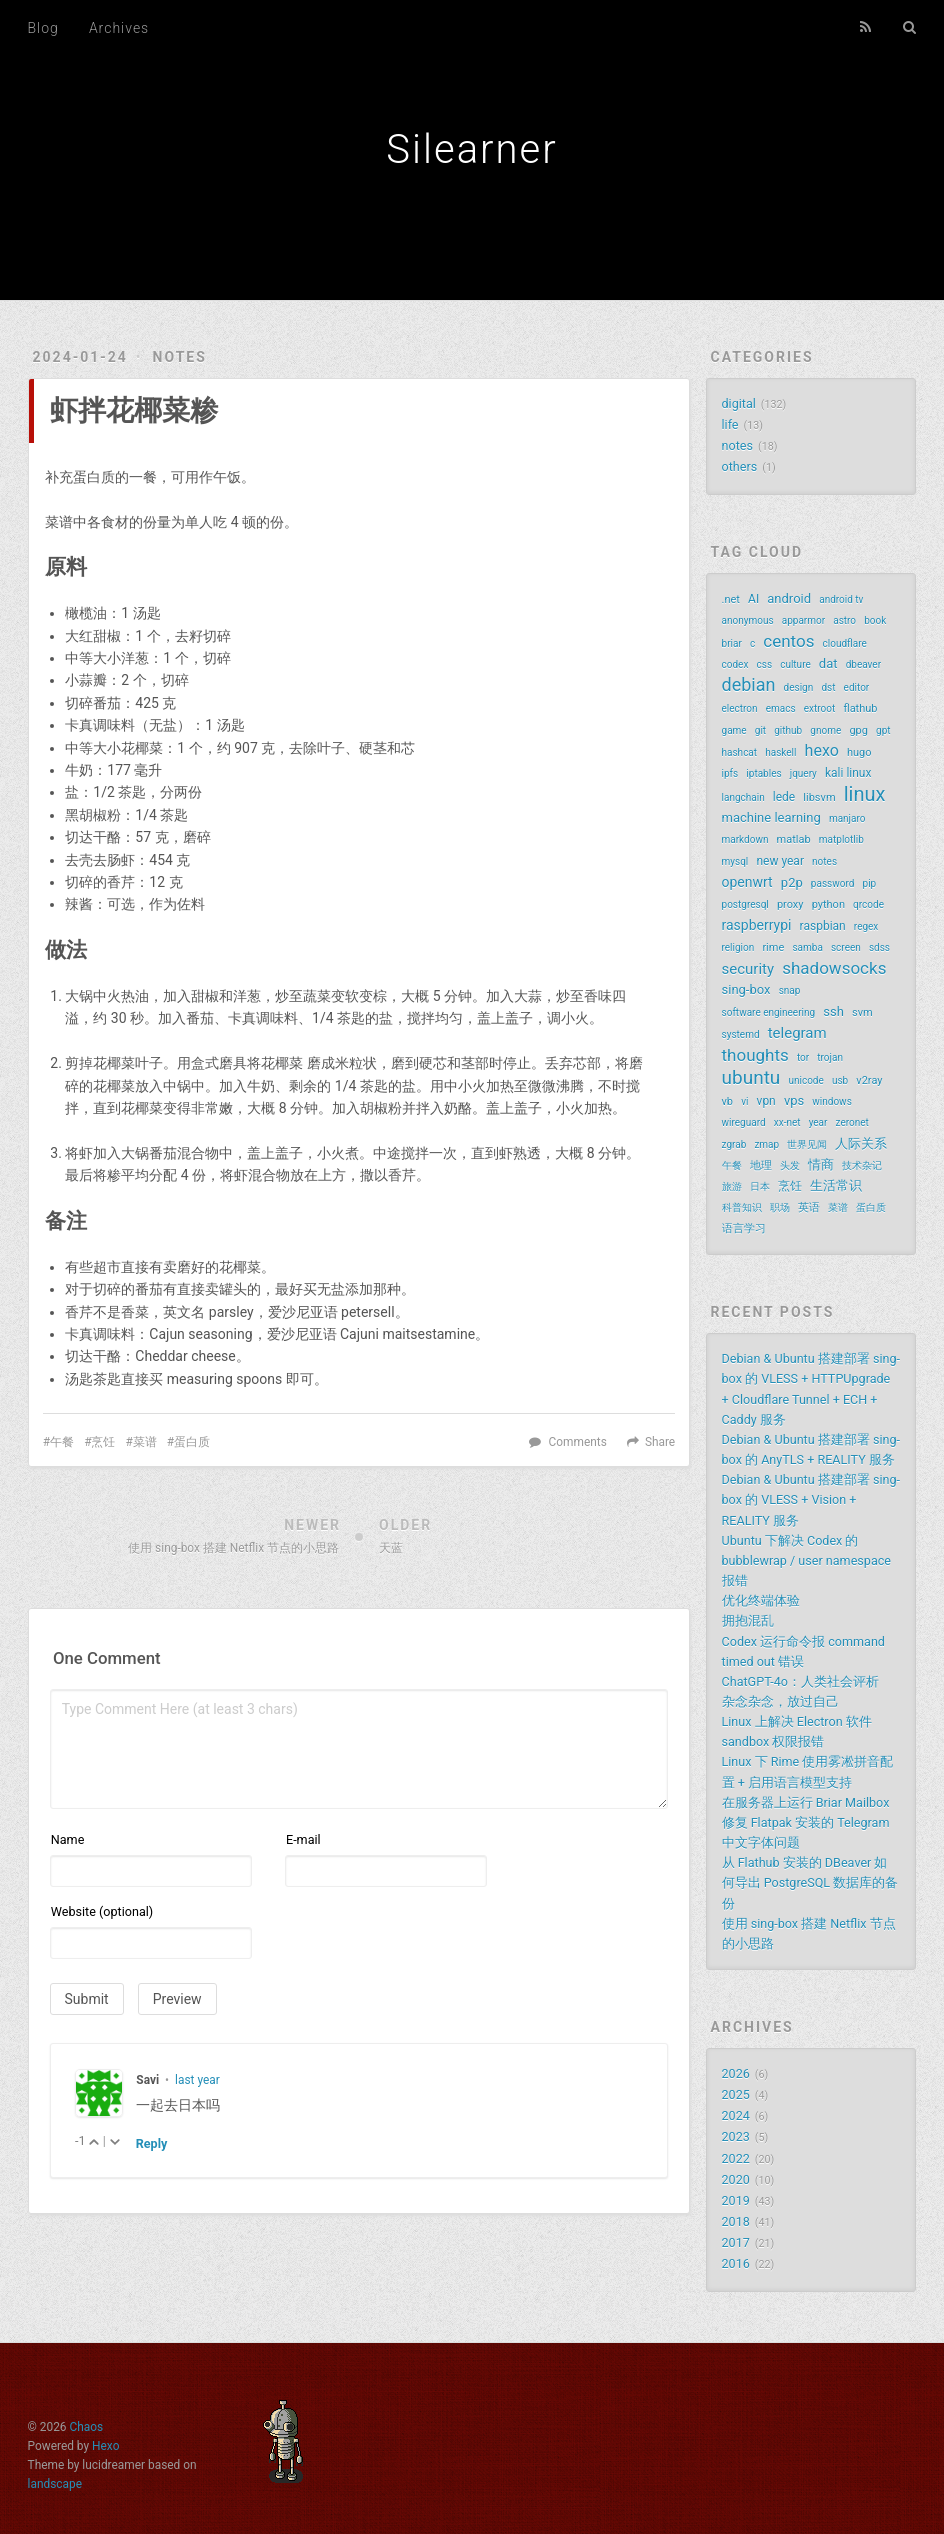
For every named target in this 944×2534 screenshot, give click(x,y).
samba (807, 947)
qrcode (868, 904)
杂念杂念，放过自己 (780, 1701)
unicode (805, 1080)
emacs (781, 708)
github (788, 730)
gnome (825, 730)
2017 (736, 2242)
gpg (858, 730)
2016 (736, 2263)
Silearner (471, 149)
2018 (736, 2221)
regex (866, 926)
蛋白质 (192, 1442)
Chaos (87, 2427)
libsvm (819, 797)
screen (846, 947)
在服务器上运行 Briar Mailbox (806, 1802)
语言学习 (744, 1228)
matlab (794, 839)
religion (738, 947)
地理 (761, 1165)
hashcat (740, 752)
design (799, 687)
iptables (763, 773)
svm (862, 1012)
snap (790, 990)
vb (728, 1101)
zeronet (852, 1122)
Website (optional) (102, 1911)
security (748, 969)
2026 (736, 2073)
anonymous (748, 620)
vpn (766, 1101)
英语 (809, 1207)
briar (732, 643)
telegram (797, 1033)
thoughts (755, 1055)
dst (828, 687)
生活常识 (836, 1185)
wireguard (744, 1122)
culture (795, 664)
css (764, 664)
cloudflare (845, 643)
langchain (743, 797)
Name (68, 1839)
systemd (741, 1034)
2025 (736, 2094)
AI (753, 599)
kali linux (848, 773)
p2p (792, 882)
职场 (780, 1207)
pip (870, 883)
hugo (859, 752)
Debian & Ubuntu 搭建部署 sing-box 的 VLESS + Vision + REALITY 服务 (811, 1499)
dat (828, 663)
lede (784, 797)
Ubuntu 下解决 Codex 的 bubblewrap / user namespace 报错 (806, 1560)
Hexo (105, 2446)
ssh (833, 1011)
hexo (822, 750)
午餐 (62, 1442)
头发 (790, 1165)
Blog (43, 28)
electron (740, 708)
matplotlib (841, 839)
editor (857, 687)
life (730, 424)
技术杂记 (862, 1165)
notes (180, 357)
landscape (55, 2484)
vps (794, 1100)
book (875, 620)
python (828, 904)
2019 (736, 2200)
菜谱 (145, 1442)
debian (749, 685)
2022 (736, 2158)
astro (844, 620)
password (833, 883)
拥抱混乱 (748, 1620)
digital (739, 403)
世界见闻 (807, 1144)
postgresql (745, 904)
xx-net (787, 1122)
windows (832, 1101)
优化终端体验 (761, 1600)
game (734, 730)
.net (731, 599)
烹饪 (103, 1442)
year (818, 1122)
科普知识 (742, 1207)
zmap (766, 1144)
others (740, 466)
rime (773, 947)
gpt (883, 730)
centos (788, 641)
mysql (735, 861)
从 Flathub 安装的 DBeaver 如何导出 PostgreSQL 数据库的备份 (810, 1882)
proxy (790, 904)
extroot (820, 708)
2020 (736, 2179)
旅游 (732, 1186)
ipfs (730, 773)
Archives (119, 28)
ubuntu (751, 1078)
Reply (152, 2143)
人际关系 (861, 1143)
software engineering (769, 1012)
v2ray (869, 1080)
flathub (860, 708)
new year (780, 861)
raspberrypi (757, 925)
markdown (745, 839)
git (760, 730)
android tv (841, 599)
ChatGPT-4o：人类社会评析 (800, 1681)
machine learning (771, 817)
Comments (578, 1442)
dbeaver (863, 664)
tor (803, 1057)
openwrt (747, 882)
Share (660, 1442)
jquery (803, 773)
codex (735, 664)
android (789, 598)
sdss (879, 947)
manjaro (847, 818)
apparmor (803, 620)
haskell (780, 752)
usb (840, 1080)
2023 (736, 2136)
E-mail (303, 1839)
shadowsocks (834, 968)
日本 (760, 1186)
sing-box (746, 989)
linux (865, 794)
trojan (830, 1057)
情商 (821, 1164)
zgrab (734, 1144)
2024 (736, 2115)
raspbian (823, 926)
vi (744, 1101)
